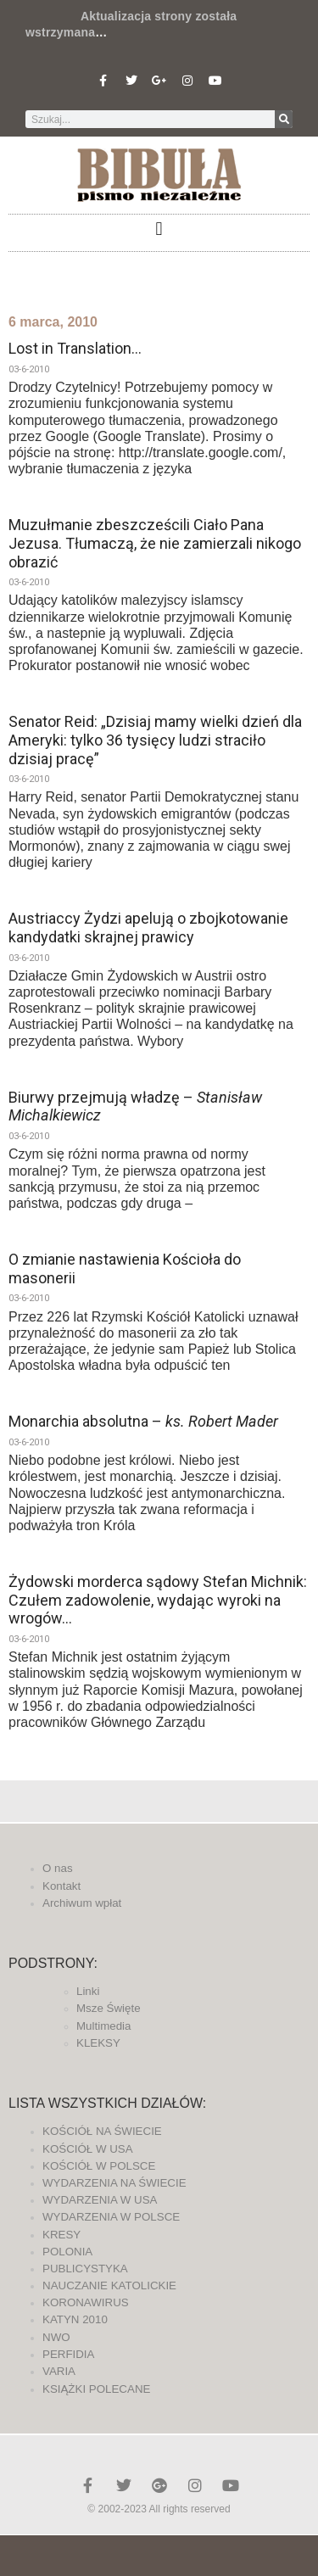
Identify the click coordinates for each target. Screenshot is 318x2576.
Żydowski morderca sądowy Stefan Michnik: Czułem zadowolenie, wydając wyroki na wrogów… (157, 1600)
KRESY (61, 2234)
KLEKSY (98, 2043)
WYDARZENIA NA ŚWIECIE (114, 2182)
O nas (57, 1868)
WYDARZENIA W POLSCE (111, 2216)
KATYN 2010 (75, 2319)
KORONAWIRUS (85, 2302)
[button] (159, 229)
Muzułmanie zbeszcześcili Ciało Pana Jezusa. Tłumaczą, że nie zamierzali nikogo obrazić (154, 543)
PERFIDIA (68, 2354)
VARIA (58, 2371)
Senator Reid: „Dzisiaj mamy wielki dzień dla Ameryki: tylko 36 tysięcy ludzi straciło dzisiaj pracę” (155, 739)
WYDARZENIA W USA (100, 2199)
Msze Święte (108, 2008)
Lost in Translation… (75, 348)
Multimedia (103, 2026)
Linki (87, 1991)
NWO (56, 2337)
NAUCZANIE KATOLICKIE (109, 2285)
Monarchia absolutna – (143, 1421)
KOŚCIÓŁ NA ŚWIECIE (102, 2131)
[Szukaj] (284, 119)
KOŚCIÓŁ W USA (87, 2149)
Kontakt (61, 1886)
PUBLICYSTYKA (85, 2268)
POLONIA (67, 2251)
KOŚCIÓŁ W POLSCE (98, 2166)
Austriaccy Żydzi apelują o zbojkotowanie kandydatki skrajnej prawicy (148, 927)
